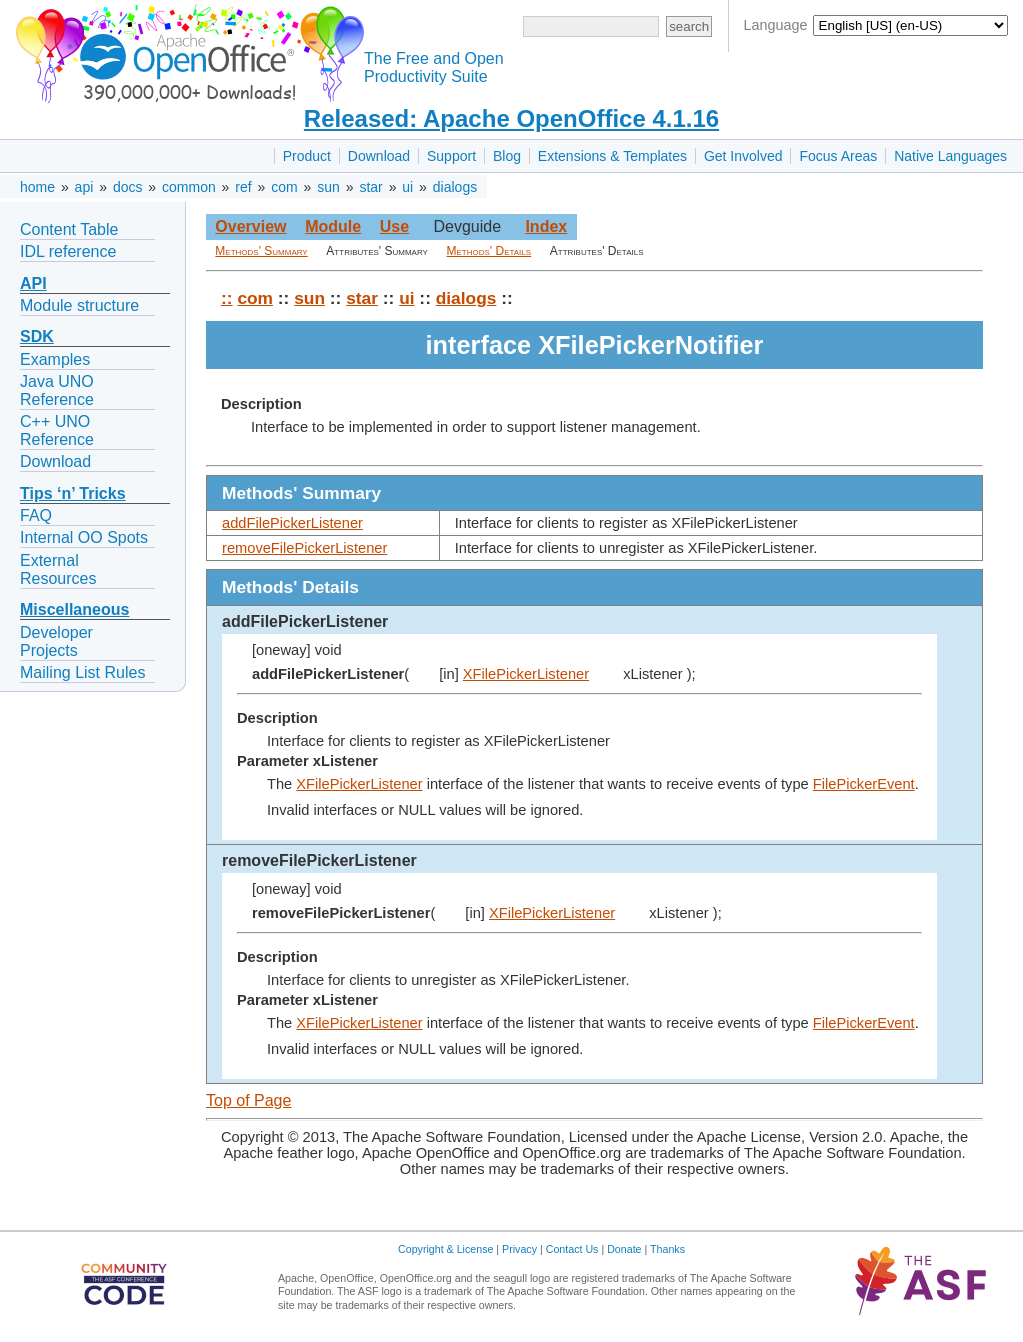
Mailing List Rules (82, 672)
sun (328, 187)
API (33, 283)
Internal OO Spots (84, 537)
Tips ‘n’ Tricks (73, 493)
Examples (55, 359)
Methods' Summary (261, 251)
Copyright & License (445, 1249)
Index (546, 226)
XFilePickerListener (526, 674)
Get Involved (743, 156)
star (370, 187)
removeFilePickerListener (304, 548)
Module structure (79, 305)
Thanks (667, 1249)
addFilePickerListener (292, 523)
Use (394, 226)
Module (333, 226)
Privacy (519, 1249)
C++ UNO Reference (57, 430)
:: (227, 298)
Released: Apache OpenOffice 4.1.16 (511, 118)
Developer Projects (56, 641)
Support (451, 156)
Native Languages (950, 156)
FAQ (36, 515)
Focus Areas (838, 156)
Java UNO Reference (57, 390)
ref (243, 187)
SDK (37, 336)
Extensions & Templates (612, 156)
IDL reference (68, 251)
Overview (250, 226)
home (37, 187)
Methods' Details (489, 251)
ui (407, 187)
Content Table (69, 229)
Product (307, 156)
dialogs (455, 187)
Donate (624, 1249)
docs (128, 187)
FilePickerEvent (864, 784)
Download (379, 156)
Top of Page (248, 1100)
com (284, 187)
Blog (507, 156)
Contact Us (572, 1249)
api (84, 187)
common (189, 187)
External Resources (58, 569)
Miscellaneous (74, 609)
